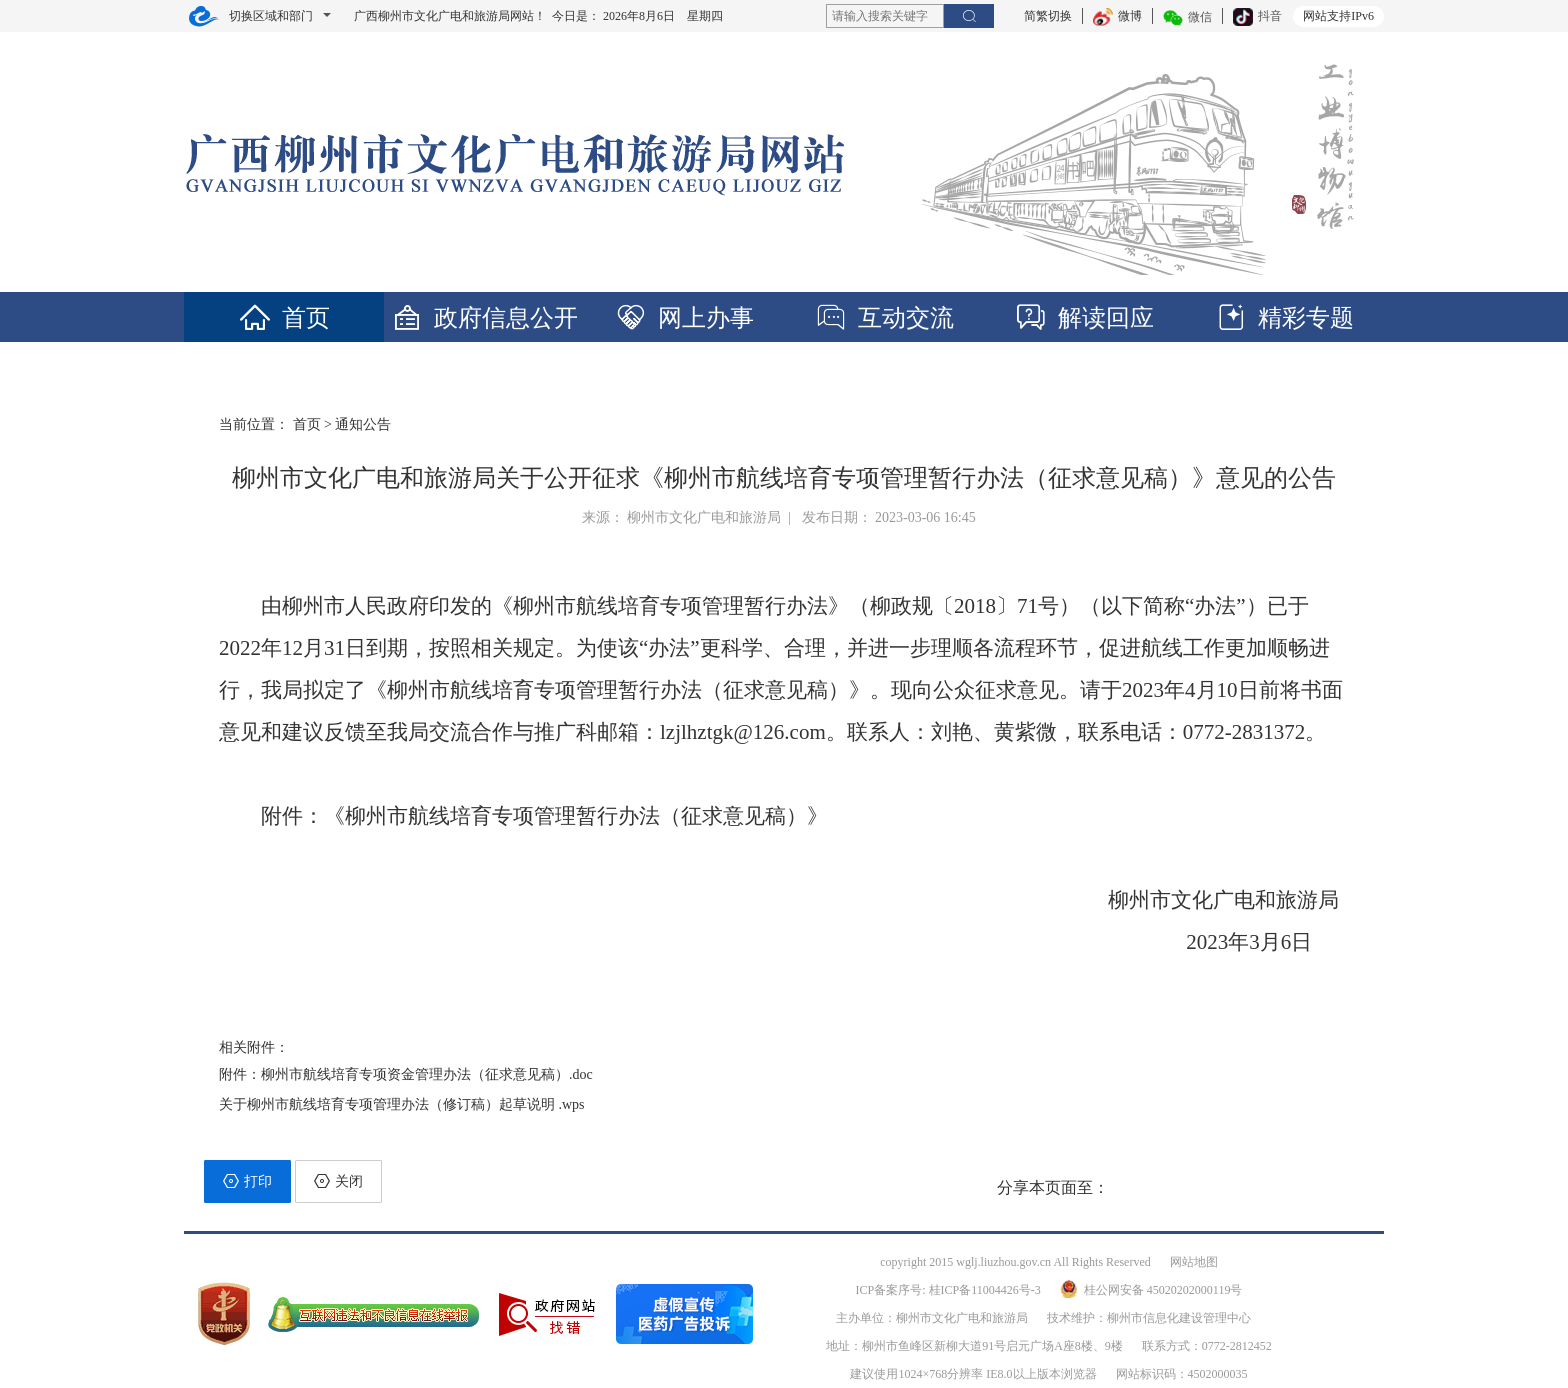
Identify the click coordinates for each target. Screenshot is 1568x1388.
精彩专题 (1284, 318)
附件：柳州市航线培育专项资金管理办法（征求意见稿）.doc (406, 1074)
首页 (284, 318)
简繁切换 (1048, 16)
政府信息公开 (484, 318)
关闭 (338, 1181)
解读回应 (1084, 318)
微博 (1117, 16)
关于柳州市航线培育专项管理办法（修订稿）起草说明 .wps (402, 1104)
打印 (247, 1181)
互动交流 (884, 318)
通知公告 (363, 424)
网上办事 (684, 318)
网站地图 (1194, 1262)
